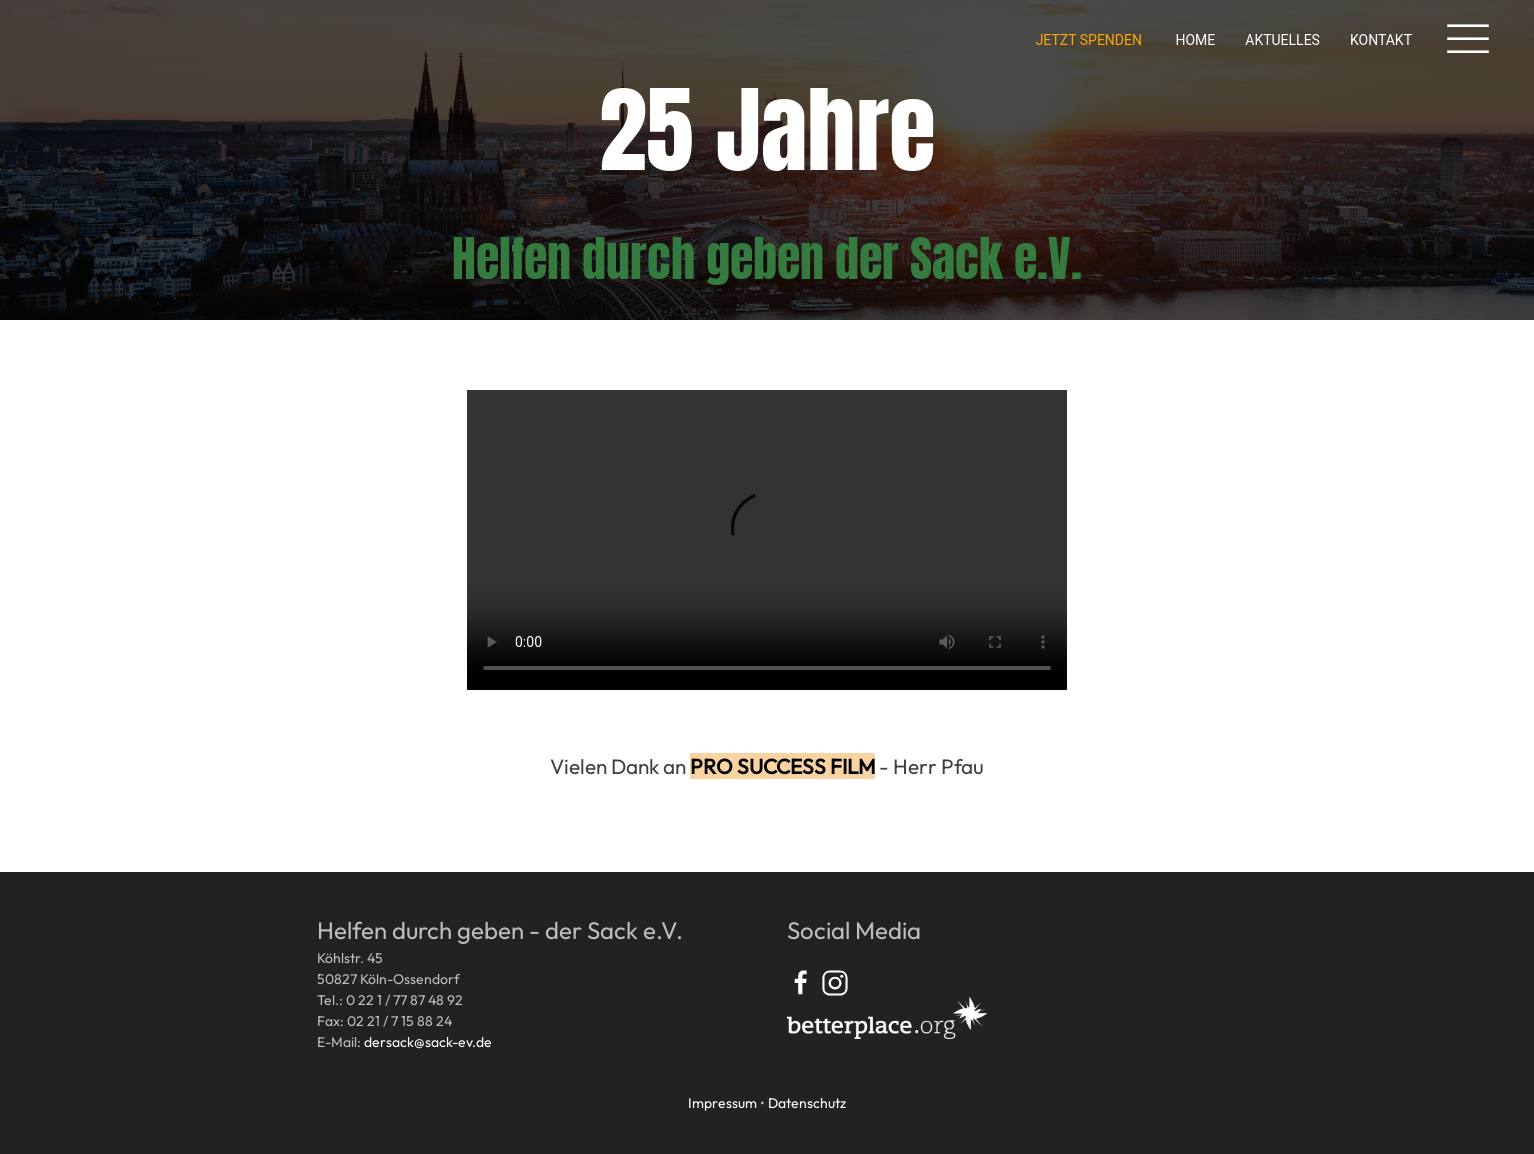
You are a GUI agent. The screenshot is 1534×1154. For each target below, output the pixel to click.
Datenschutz (807, 1103)
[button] (1468, 40)
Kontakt (1381, 40)
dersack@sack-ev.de (428, 1042)
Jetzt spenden (1088, 40)
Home (1195, 40)
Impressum (722, 1103)
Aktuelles (1282, 40)
